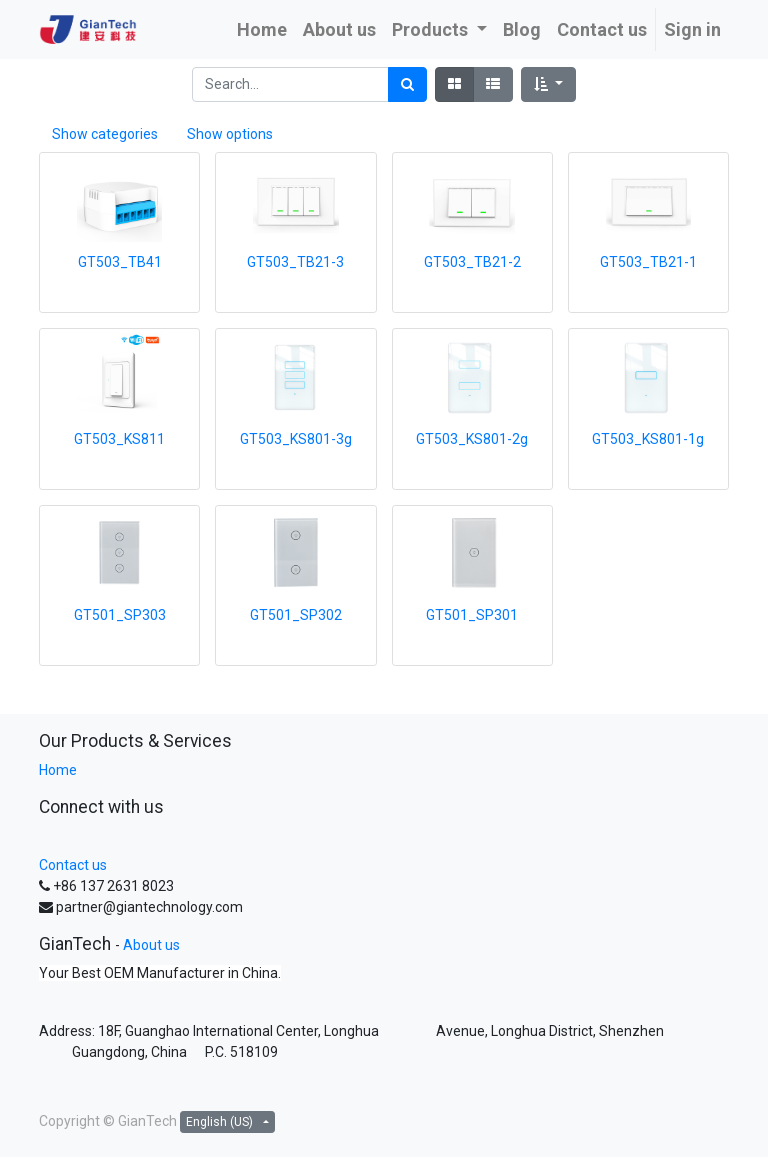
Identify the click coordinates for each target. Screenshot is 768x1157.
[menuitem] (262, 29)
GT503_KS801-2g (472, 439)
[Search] (407, 84)
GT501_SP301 (472, 615)
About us (151, 945)
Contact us (73, 865)
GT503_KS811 (119, 439)
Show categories (105, 134)
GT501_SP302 (296, 615)
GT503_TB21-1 (648, 262)
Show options (230, 134)
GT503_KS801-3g (296, 439)
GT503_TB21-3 (295, 262)
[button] (548, 84)
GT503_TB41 (120, 262)
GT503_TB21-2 (472, 262)
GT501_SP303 (120, 615)
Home (58, 770)
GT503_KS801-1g (648, 439)
